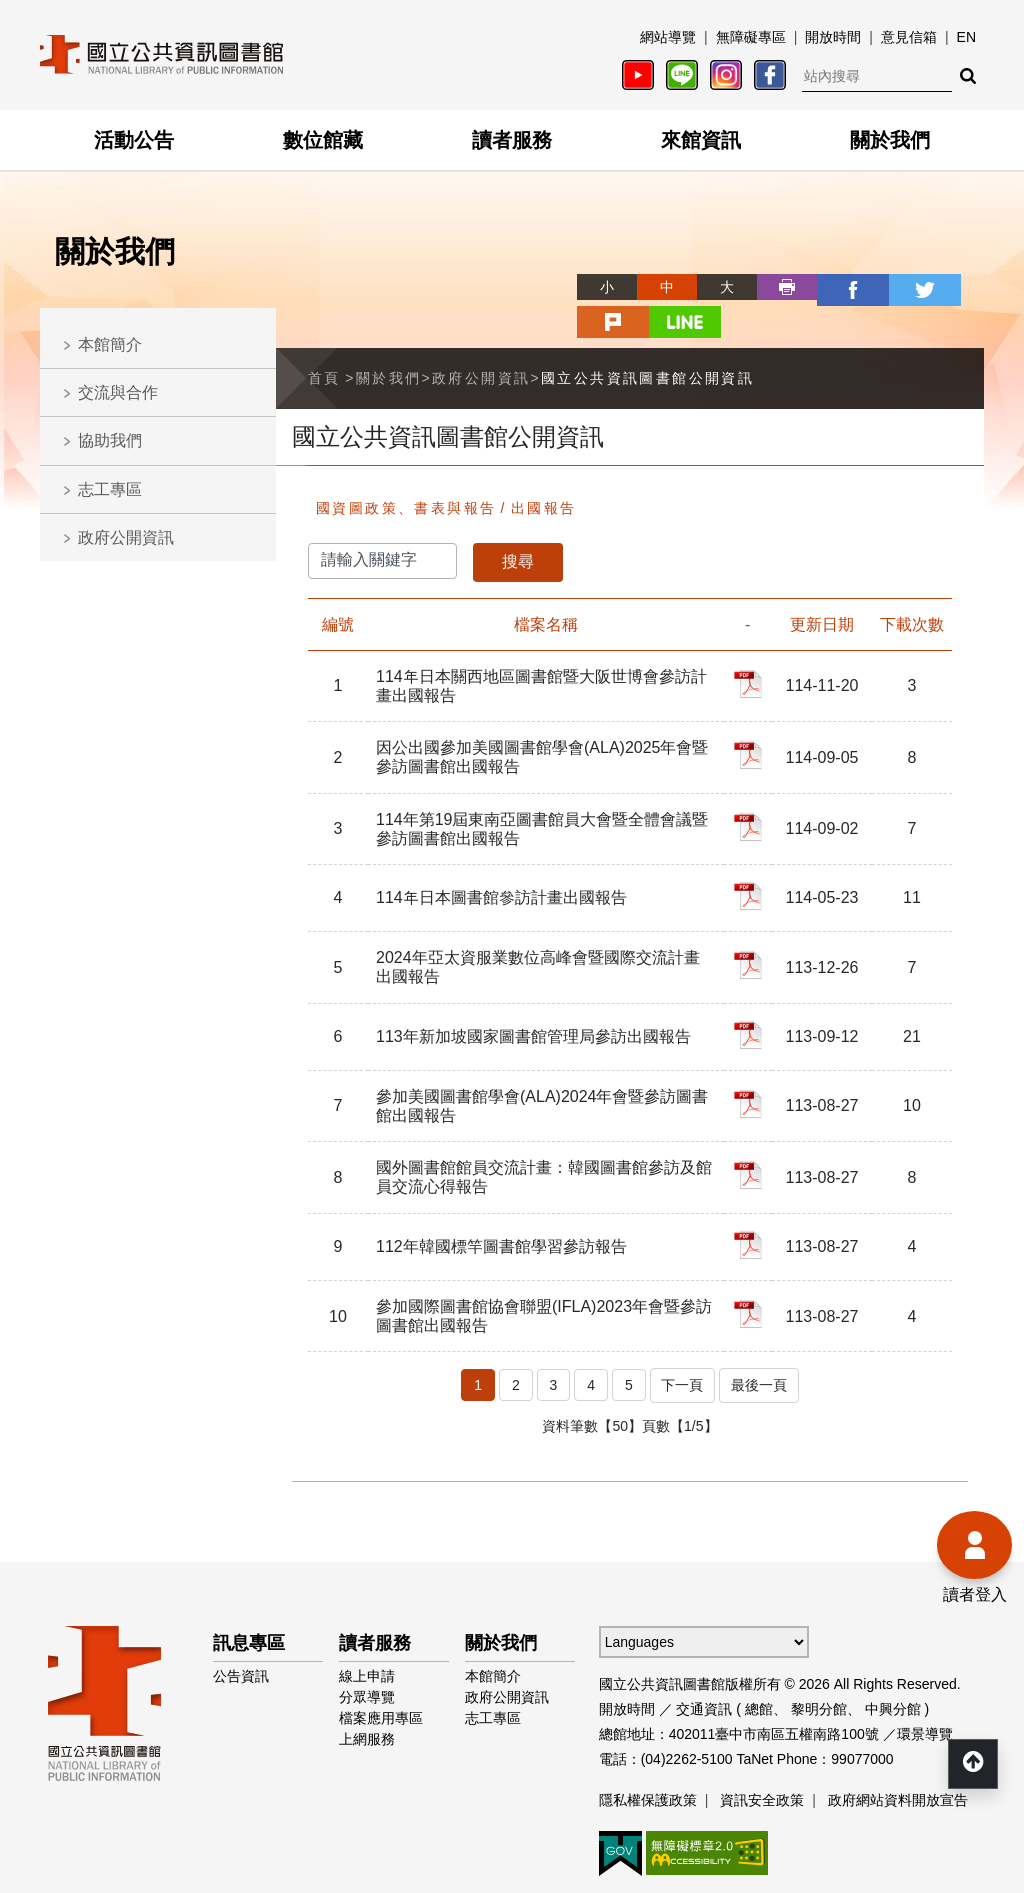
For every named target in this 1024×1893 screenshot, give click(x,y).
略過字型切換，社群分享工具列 (512, 268)
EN (966, 37)
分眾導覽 (367, 1644)
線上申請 (367, 1623)
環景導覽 (925, 1681)
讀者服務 (512, 140)
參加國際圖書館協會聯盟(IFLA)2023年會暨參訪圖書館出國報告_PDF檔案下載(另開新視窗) (751, 1264)
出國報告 (544, 470)
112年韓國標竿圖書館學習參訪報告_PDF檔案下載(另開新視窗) (751, 1197)
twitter (834, 287)
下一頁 (681, 1334)
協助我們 (110, 440)
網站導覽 (668, 37)
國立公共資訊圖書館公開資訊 (647, 340)
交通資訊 (704, 1656)
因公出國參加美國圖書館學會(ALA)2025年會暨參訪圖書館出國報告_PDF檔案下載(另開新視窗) (751, 717)
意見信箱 (909, 37)
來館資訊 (701, 140)
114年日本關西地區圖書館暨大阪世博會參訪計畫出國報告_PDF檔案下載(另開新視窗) (751, 646)
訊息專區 (249, 1590)
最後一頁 (760, 1334)
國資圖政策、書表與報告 (406, 470)
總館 (759, 1656)
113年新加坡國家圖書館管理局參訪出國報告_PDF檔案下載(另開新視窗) (751, 991)
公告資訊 (241, 1623)
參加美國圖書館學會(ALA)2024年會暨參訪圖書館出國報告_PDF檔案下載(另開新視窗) (751, 1058)
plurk (894, 287)
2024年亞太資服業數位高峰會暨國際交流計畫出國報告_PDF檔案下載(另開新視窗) (751, 923)
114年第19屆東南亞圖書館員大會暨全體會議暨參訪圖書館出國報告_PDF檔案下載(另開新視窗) (751, 789)
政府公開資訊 (126, 537)
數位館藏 (323, 140)
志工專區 (110, 489)
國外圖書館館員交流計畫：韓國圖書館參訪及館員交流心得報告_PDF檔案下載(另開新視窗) (751, 1129)
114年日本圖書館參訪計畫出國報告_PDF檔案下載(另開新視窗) (751, 856)
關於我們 (890, 140)
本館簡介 (110, 344)
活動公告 (134, 140)
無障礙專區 (751, 37)
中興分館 (893, 1656)
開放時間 (833, 37)
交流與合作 (118, 392)
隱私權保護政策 (648, 1747)
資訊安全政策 (762, 1747)
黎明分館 (819, 1656)
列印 (714, 287)
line (954, 287)
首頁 (324, 340)
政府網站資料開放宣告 (898, 1747)
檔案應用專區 (381, 1665)
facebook (774, 287)
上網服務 (367, 1686)
